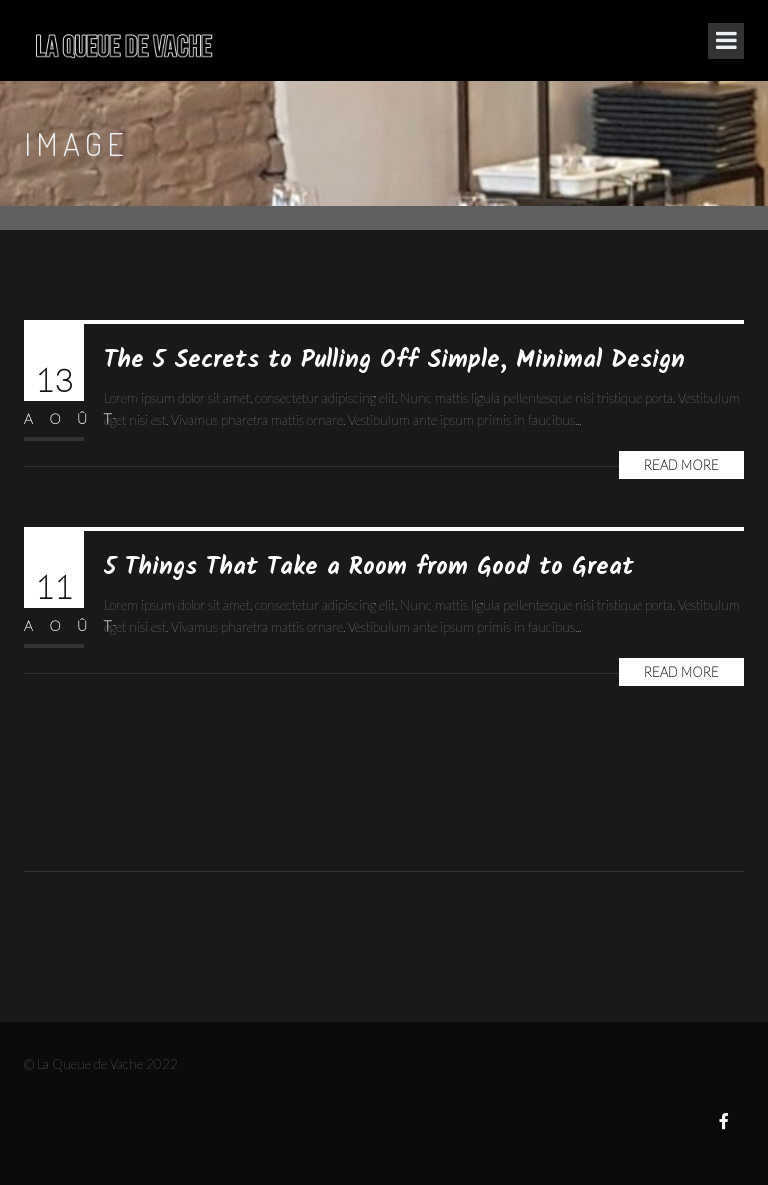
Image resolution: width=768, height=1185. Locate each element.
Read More (681, 465)
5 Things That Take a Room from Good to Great (369, 567)
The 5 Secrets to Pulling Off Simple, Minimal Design (394, 360)
